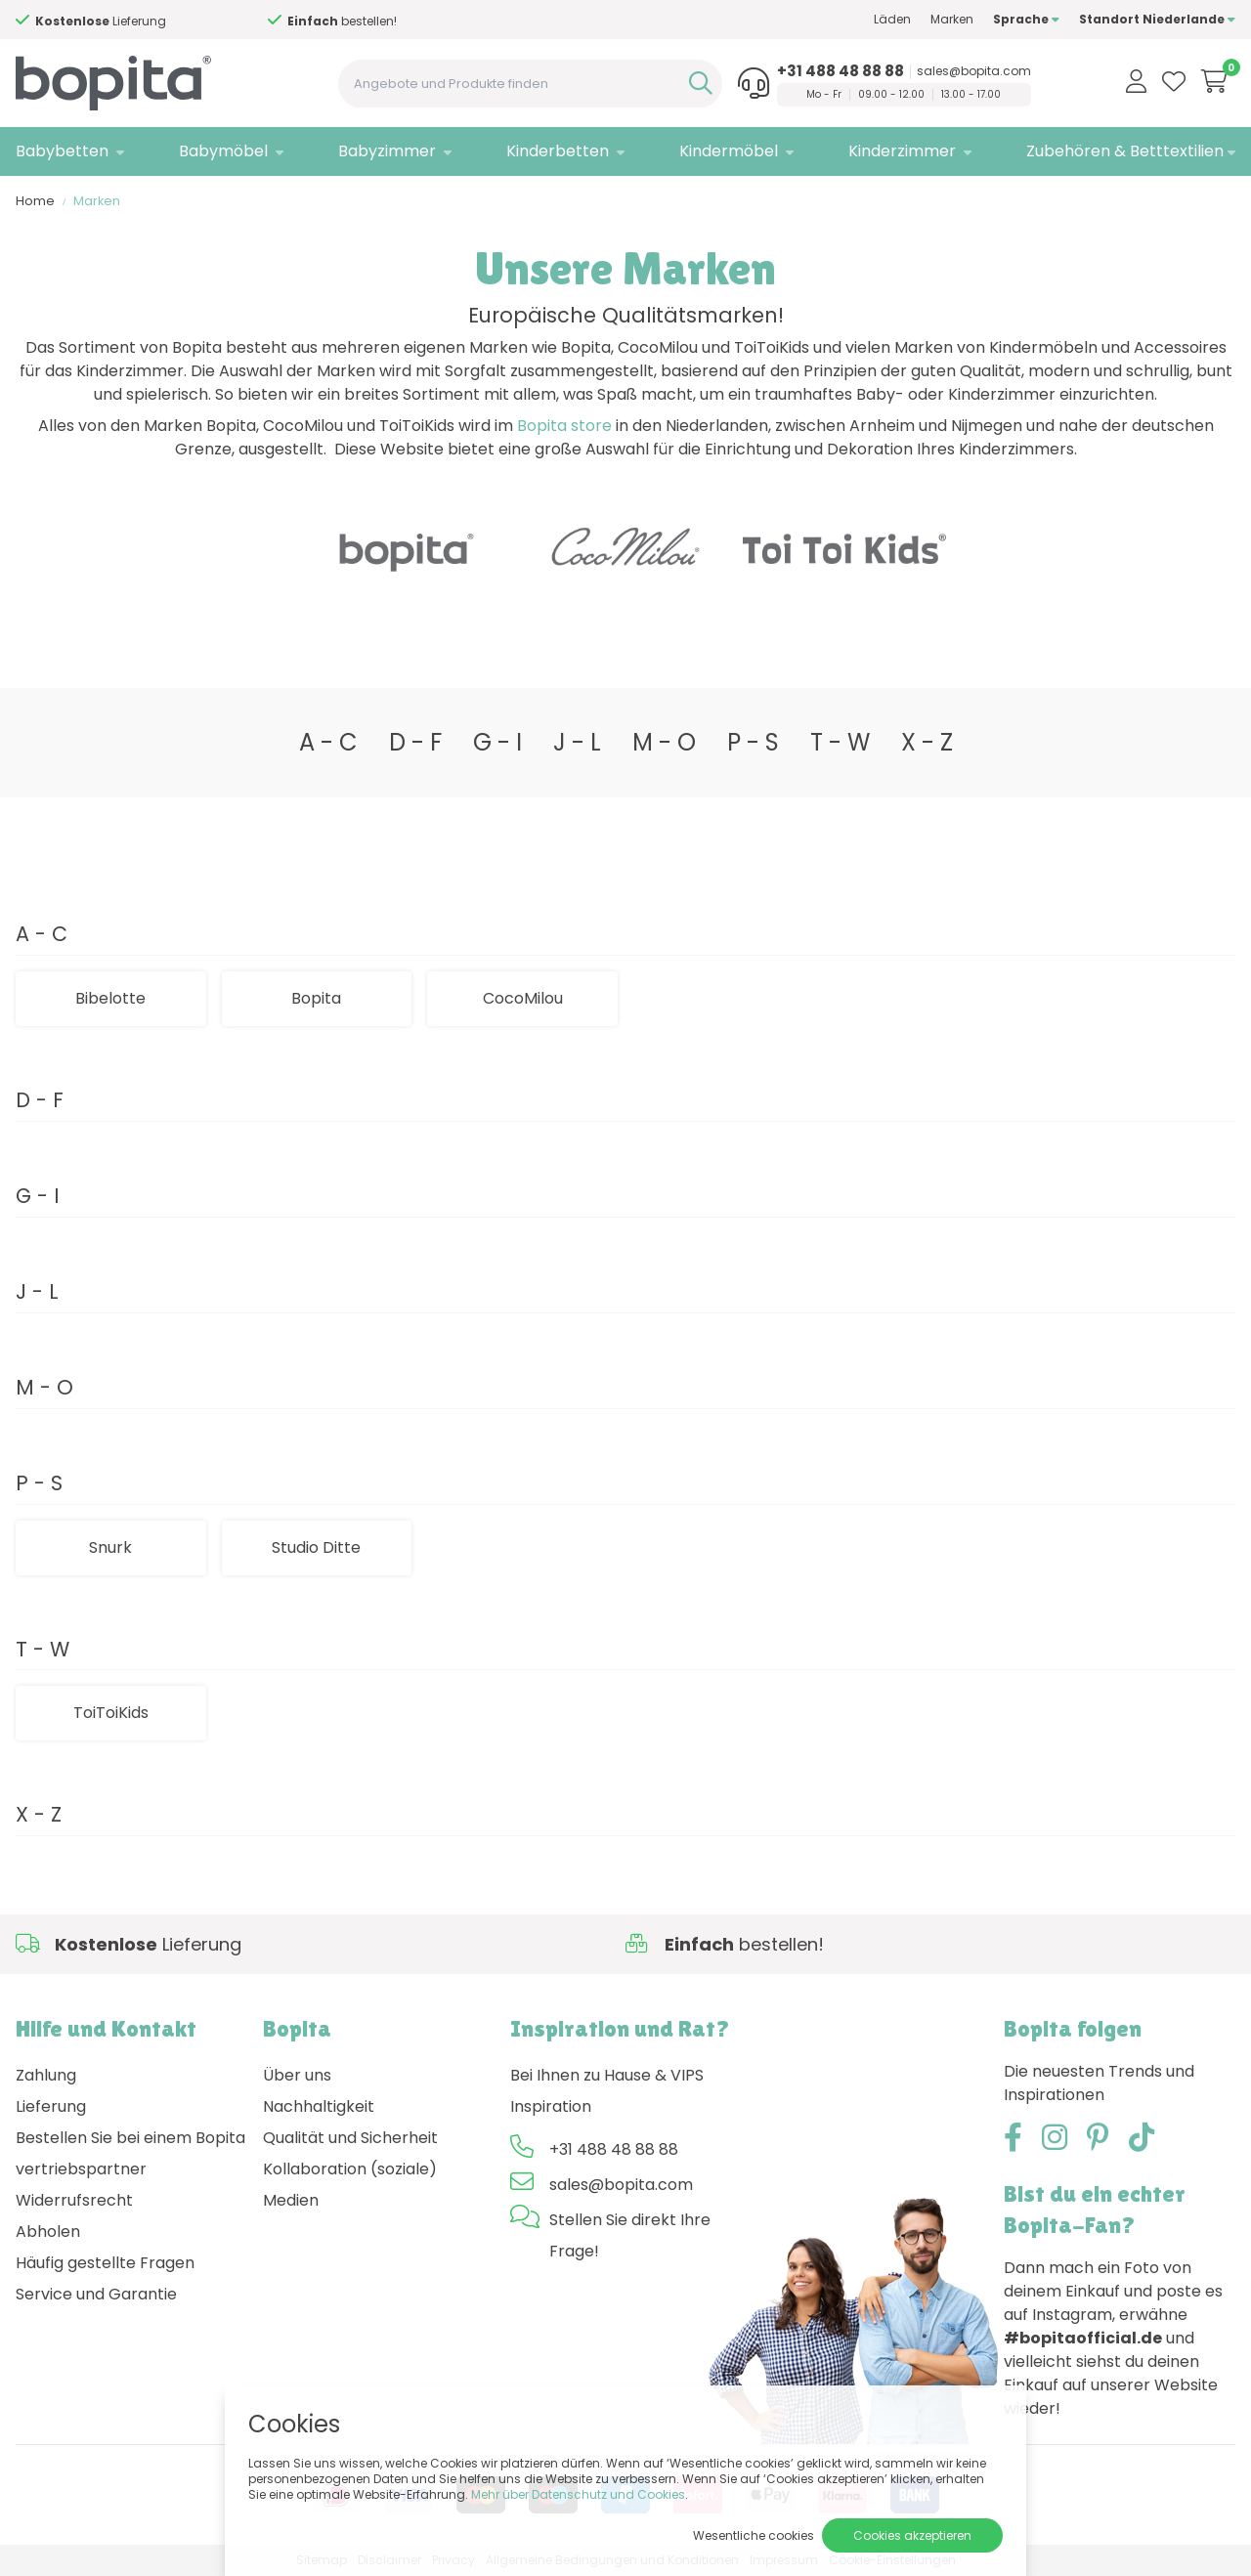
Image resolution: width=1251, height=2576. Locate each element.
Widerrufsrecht (74, 2200)
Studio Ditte (316, 1547)
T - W (840, 742)
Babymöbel (223, 151)
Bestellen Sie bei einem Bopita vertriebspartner (130, 2153)
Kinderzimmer (902, 151)
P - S (753, 742)
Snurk (110, 1547)
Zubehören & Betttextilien (1125, 151)
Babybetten (62, 151)
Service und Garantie (96, 2294)
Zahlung (46, 2075)
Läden (892, 19)
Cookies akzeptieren (912, 2535)
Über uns (297, 2075)
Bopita (316, 998)
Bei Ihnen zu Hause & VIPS (607, 2075)
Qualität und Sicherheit (350, 2137)
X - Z (927, 742)
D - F (415, 742)
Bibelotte (110, 998)
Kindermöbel (728, 151)
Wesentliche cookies (753, 2535)
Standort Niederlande (1157, 19)
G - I (497, 742)
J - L (577, 742)
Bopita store (564, 425)
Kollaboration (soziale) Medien (350, 2184)
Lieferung (51, 2106)
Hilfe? (160, 21)
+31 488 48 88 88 (840, 71)
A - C (328, 742)
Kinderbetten (557, 151)
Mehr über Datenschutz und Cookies (578, 2494)
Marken (951, 19)
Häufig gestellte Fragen (105, 2263)
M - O (664, 742)
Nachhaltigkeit (318, 2106)
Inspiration (550, 2106)
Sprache (1026, 19)
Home (35, 201)
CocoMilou (523, 998)
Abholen (48, 2231)
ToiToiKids (111, 1712)
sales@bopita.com (974, 71)
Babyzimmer (387, 151)
